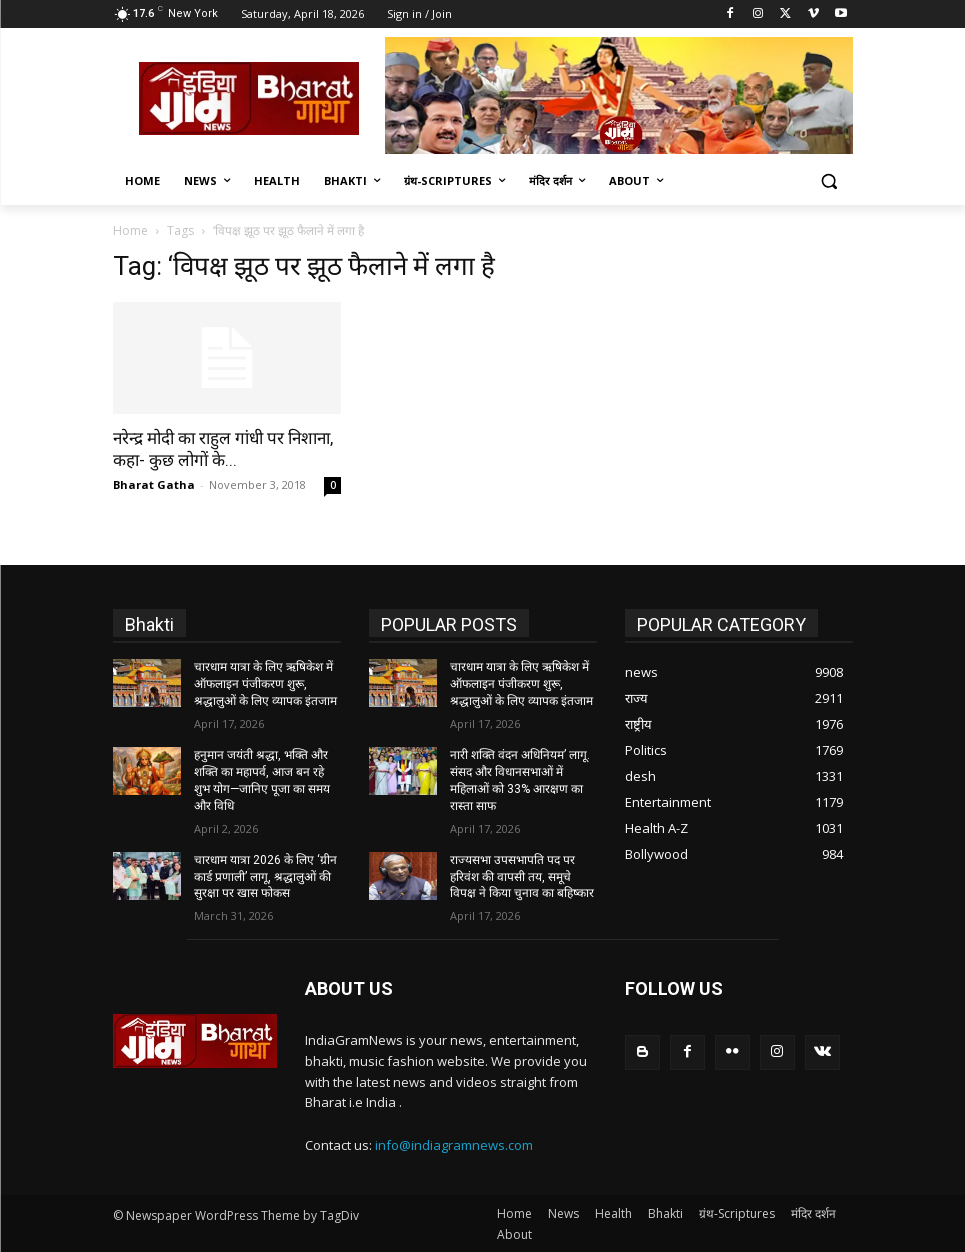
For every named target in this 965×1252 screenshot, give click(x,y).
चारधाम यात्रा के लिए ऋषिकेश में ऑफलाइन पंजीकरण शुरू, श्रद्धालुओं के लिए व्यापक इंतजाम (265, 684)
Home (130, 230)
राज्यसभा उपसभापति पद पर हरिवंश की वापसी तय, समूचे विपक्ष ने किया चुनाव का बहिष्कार (522, 876)
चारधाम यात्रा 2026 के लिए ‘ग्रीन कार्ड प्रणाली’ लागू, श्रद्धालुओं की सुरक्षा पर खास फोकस (265, 876)
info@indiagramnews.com (454, 1143)
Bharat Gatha (154, 484)
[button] (829, 181)
